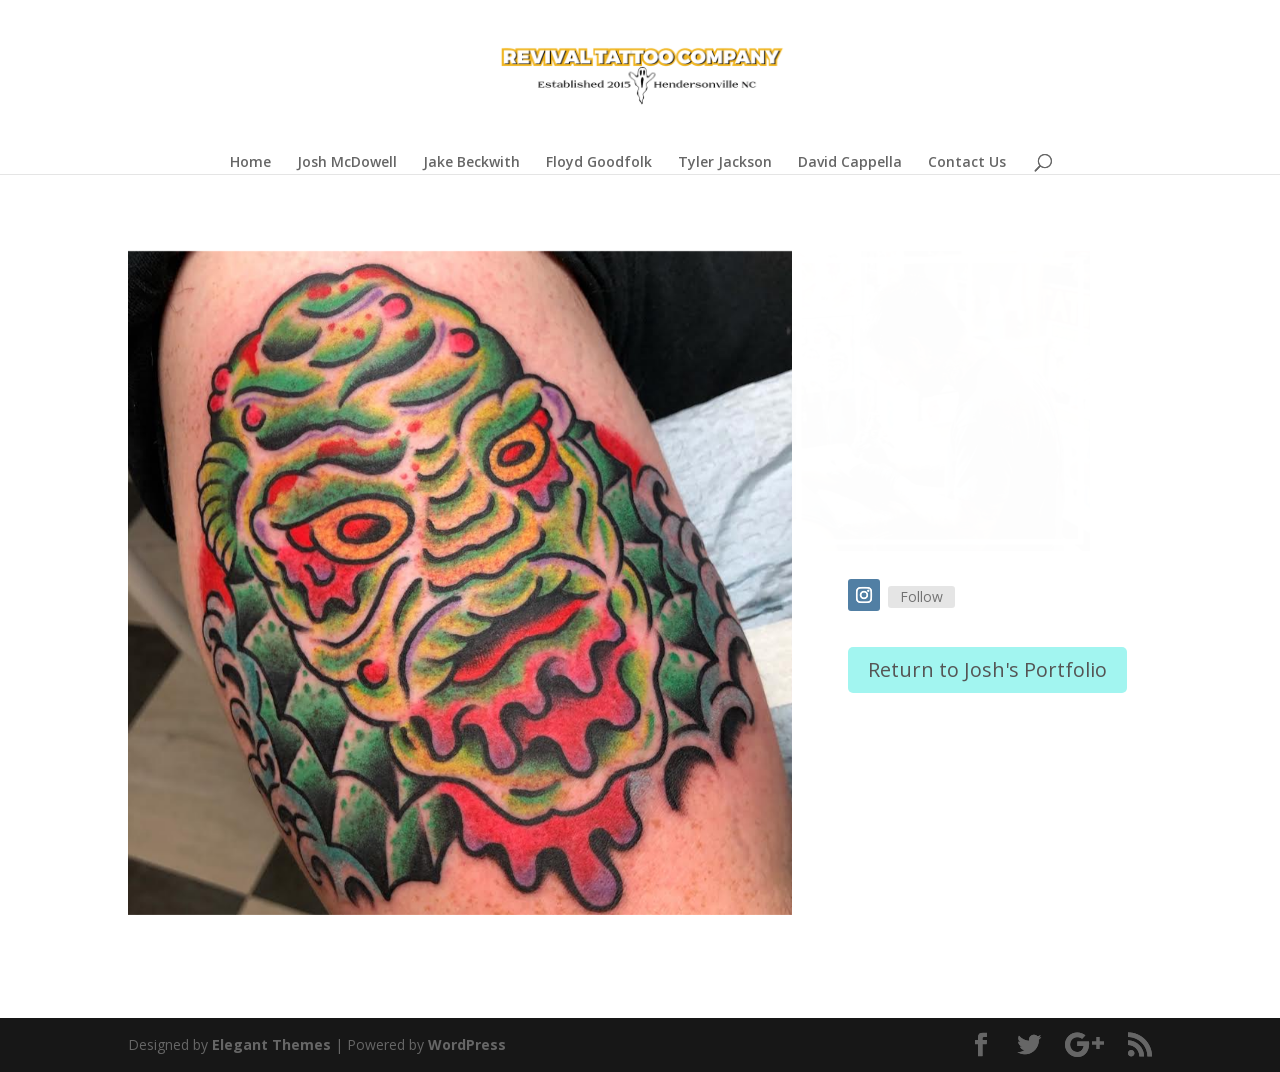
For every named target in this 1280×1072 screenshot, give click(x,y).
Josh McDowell (347, 163)
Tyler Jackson (725, 163)
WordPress (467, 1044)
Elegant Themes (271, 1044)
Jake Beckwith (471, 163)
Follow (921, 596)
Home (250, 163)
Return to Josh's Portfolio (987, 669)
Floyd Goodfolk (599, 163)
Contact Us (967, 163)
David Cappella (850, 163)
